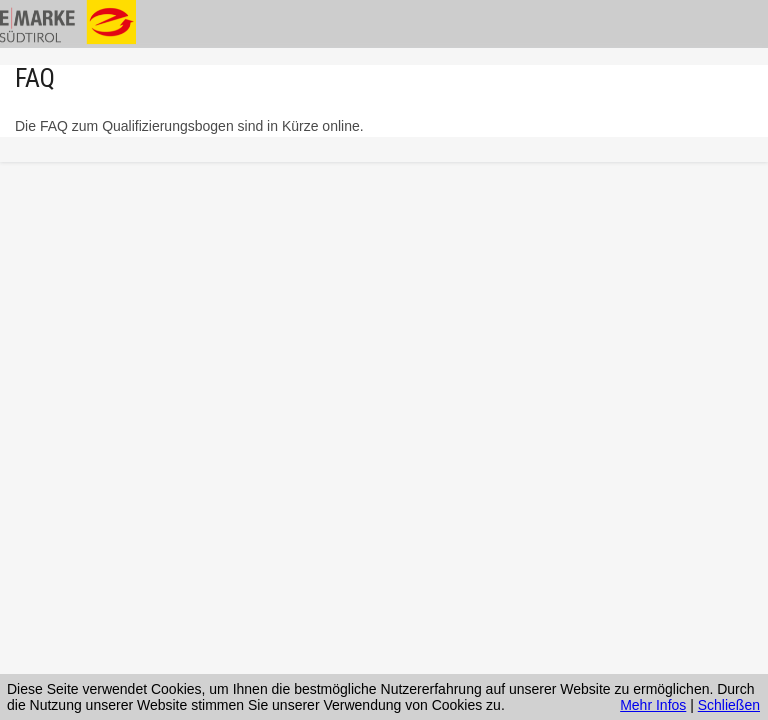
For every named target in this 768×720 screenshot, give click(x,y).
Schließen (729, 705)
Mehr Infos (653, 705)
